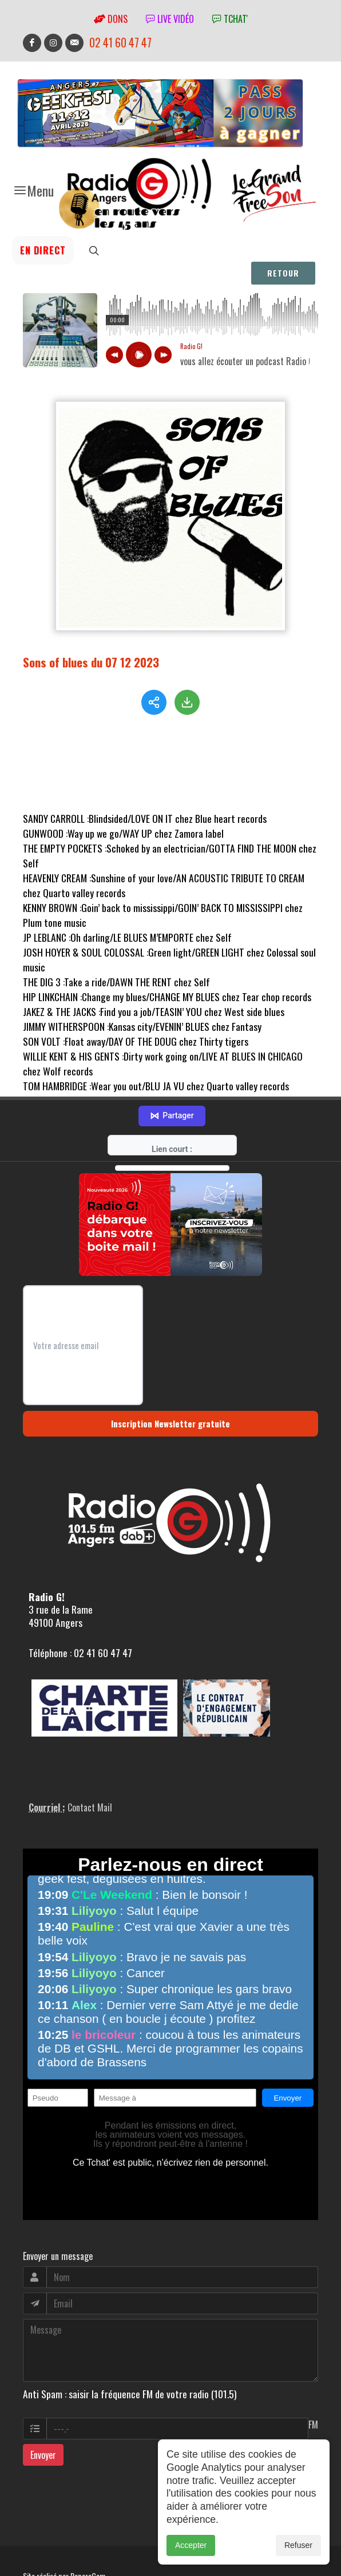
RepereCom (87, 2541)
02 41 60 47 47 (120, 42)
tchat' (230, 19)
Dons (111, 19)
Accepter (191, 2545)
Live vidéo (170, 19)
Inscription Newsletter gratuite (170, 1389)
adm (35, 2554)
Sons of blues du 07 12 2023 (91, 662)
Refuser (298, 2545)
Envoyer (43, 2420)
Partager (171, 1081)
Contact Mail (90, 1773)
